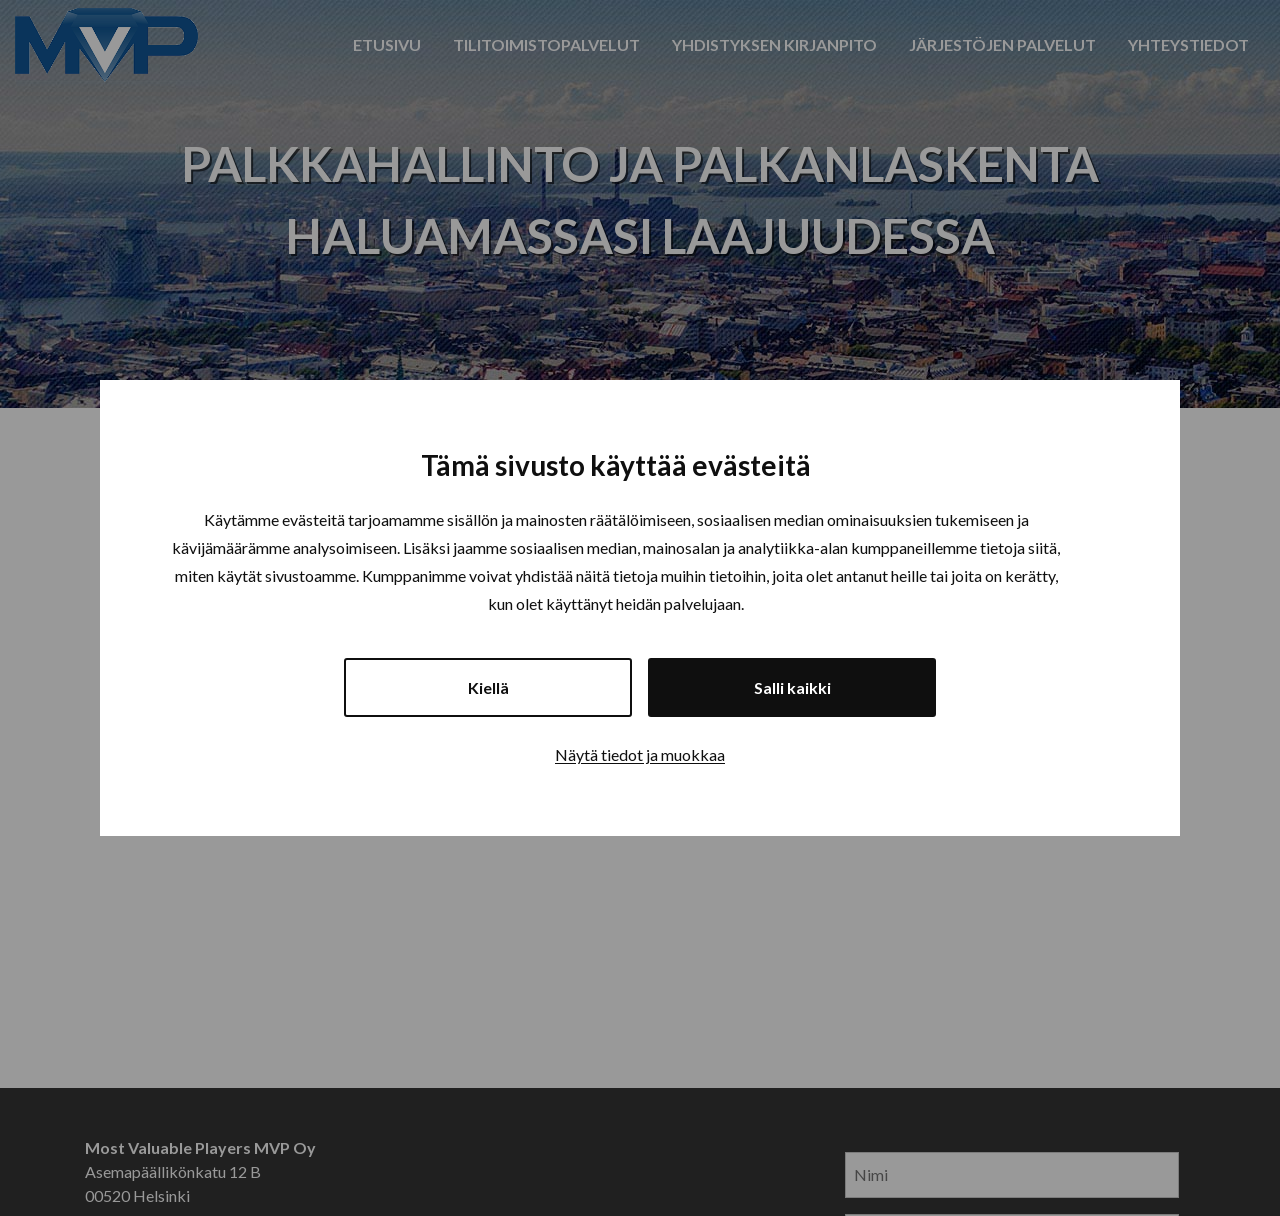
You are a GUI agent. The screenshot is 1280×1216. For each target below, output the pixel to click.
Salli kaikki (792, 687)
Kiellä (488, 687)
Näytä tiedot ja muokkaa (640, 754)
